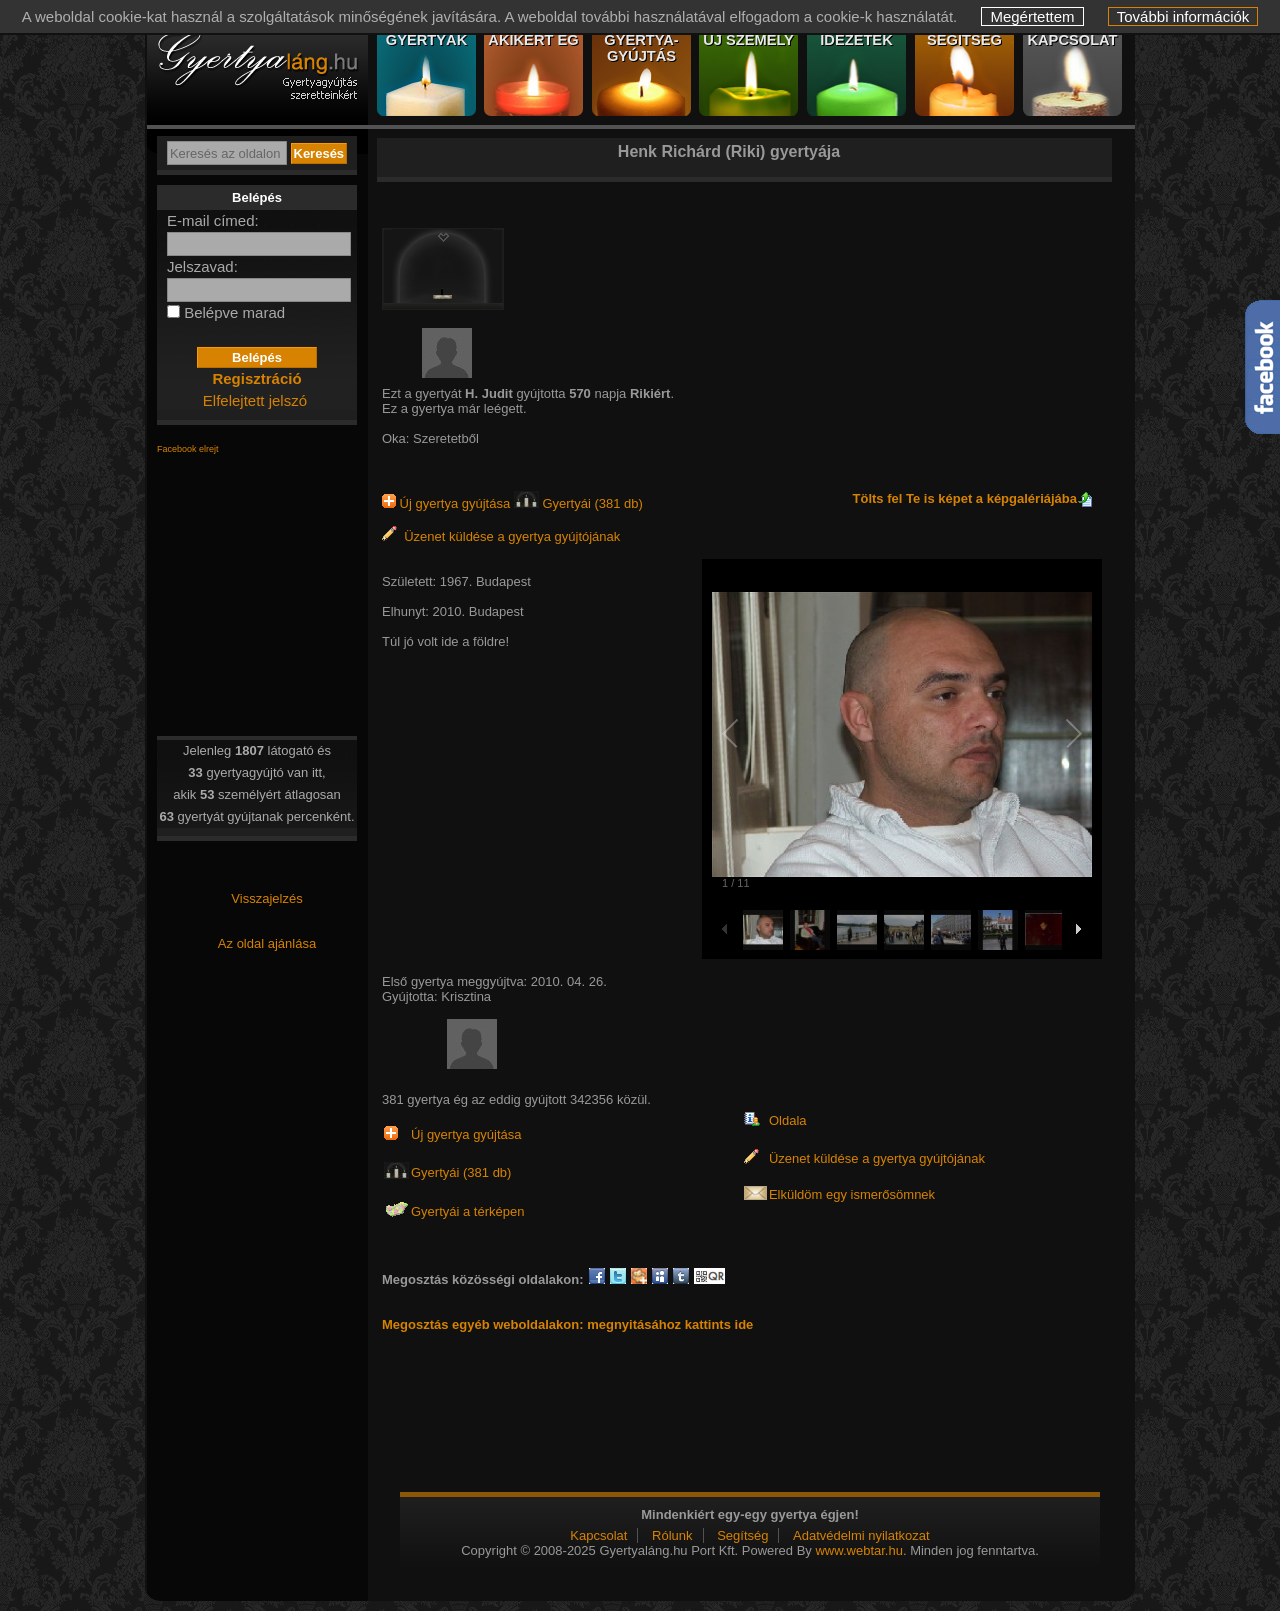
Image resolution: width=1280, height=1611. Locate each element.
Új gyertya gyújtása (448, 503)
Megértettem (1032, 16)
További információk (1183, 16)
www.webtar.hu (858, 1550)
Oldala (788, 1120)
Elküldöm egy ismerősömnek (852, 1194)
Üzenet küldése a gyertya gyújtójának (501, 536)
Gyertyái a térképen (467, 1211)
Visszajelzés (266, 898)
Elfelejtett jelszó (255, 400)
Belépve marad (234, 312)
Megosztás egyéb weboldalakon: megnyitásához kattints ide (567, 1324)
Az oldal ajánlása (267, 943)
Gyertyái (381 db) (578, 503)
